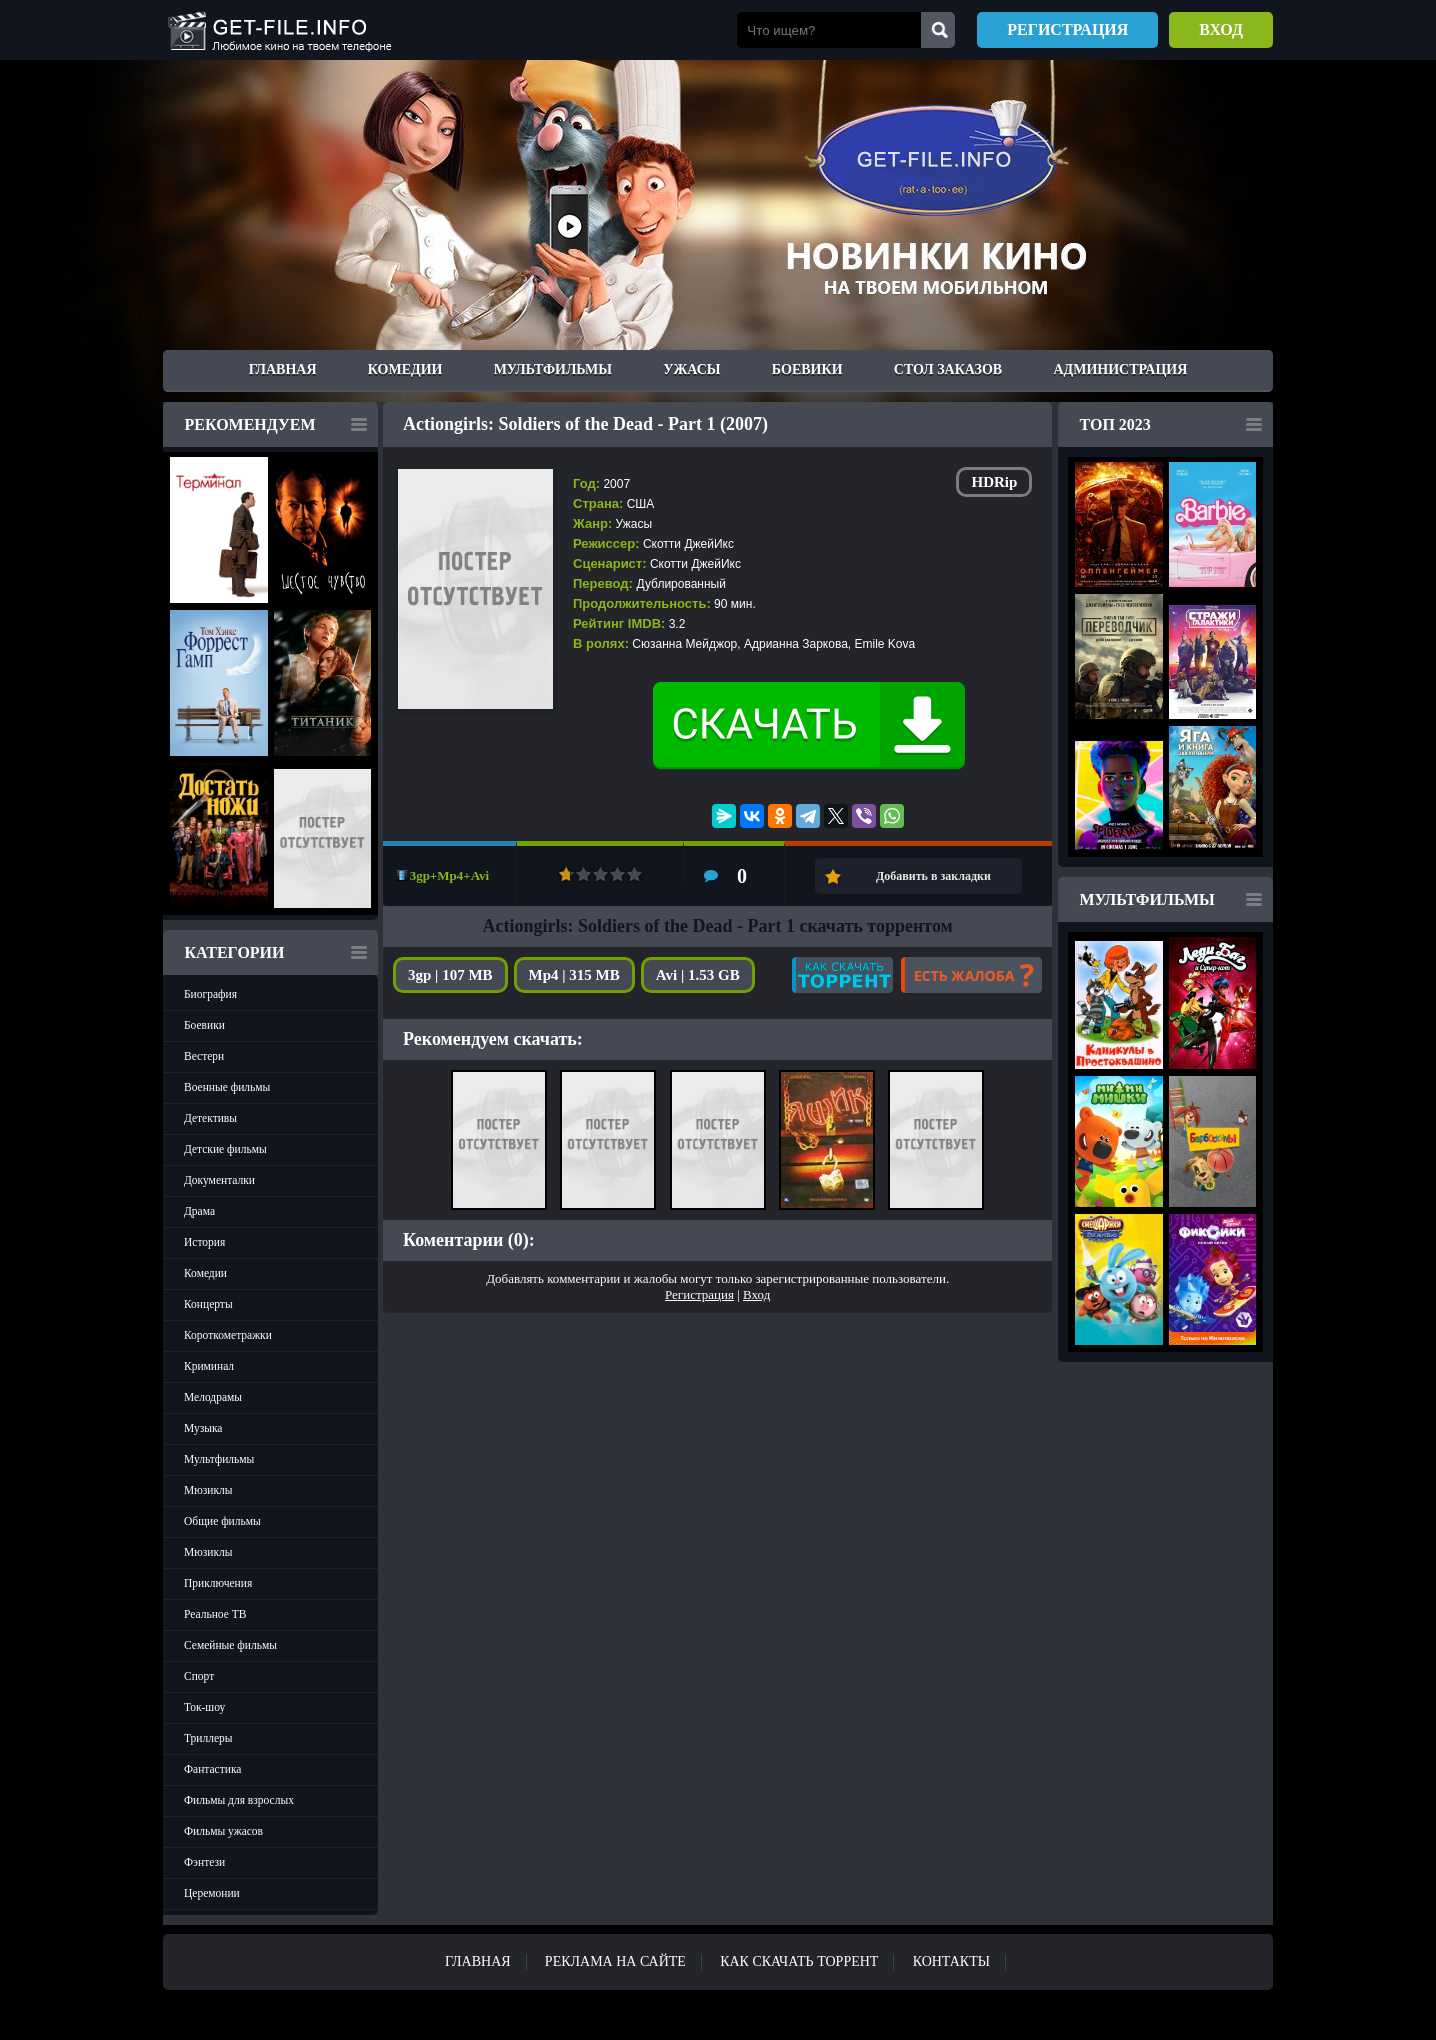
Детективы (210, 1118)
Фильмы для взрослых (239, 1800)
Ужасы (691, 369)
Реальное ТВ (215, 1614)
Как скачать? (842, 975)
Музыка (203, 1428)
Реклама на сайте (615, 1961)
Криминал (209, 1366)
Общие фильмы (222, 1521)
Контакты (951, 1961)
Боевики (807, 369)
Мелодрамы (213, 1397)
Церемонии (212, 1893)
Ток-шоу (204, 1707)
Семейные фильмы (230, 1645)
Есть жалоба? (971, 975)
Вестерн (204, 1056)
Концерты (208, 1304)
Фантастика (212, 1769)
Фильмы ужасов (223, 1831)
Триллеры (208, 1738)
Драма (199, 1211)
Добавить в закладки (933, 876)
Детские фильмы (225, 1149)
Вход (1221, 29)
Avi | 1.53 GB (698, 975)
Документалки (219, 1180)
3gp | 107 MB (450, 975)
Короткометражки (228, 1335)
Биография (210, 994)
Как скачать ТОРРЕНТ (799, 1961)
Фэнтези (204, 1862)
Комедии (405, 369)
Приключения (218, 1583)
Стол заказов (948, 369)
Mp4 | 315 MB (574, 975)
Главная (283, 369)
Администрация (1120, 369)
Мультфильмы (553, 369)
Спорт (199, 1676)
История (204, 1242)
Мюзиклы (208, 1490)
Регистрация (1067, 29)
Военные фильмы (227, 1087)
